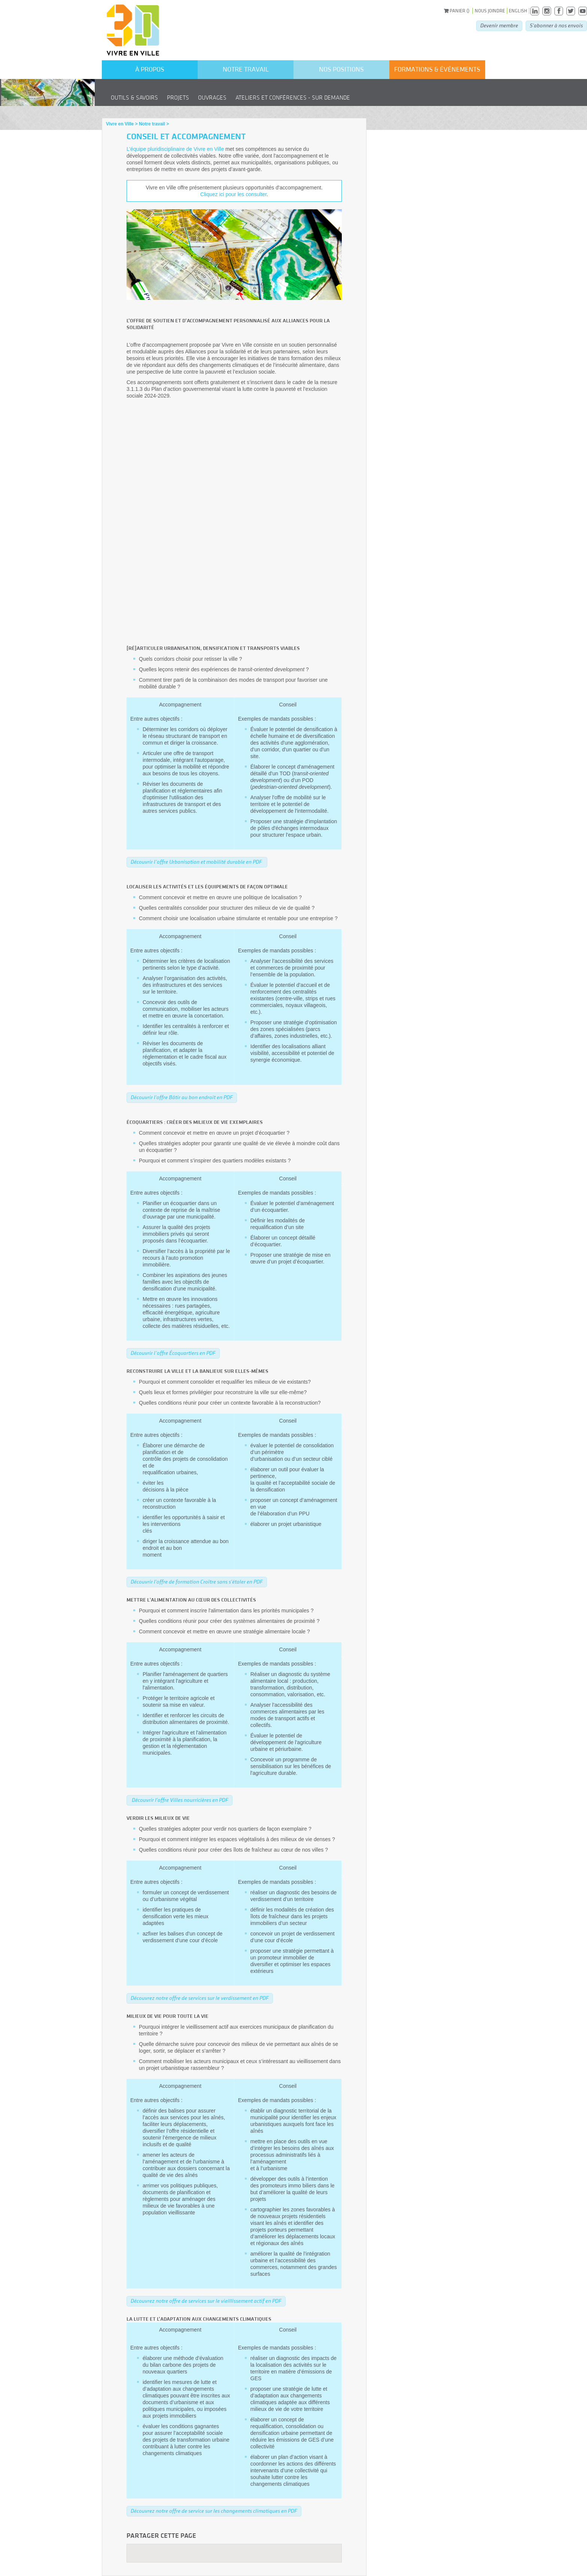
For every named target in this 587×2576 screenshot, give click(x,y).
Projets (178, 97)
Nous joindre (490, 11)
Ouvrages (212, 97)
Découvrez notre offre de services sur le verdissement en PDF (200, 1998)
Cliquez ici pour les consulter (233, 194)
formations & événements (437, 69)
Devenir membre (499, 25)
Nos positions (341, 69)
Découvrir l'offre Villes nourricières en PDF (179, 1800)
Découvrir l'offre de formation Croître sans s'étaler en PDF (197, 1581)
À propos (149, 69)
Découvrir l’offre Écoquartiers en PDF (173, 1353)
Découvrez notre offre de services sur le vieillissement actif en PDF (206, 2301)
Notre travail (246, 69)
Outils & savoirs (134, 97)
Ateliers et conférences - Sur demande (292, 97)
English (518, 11)
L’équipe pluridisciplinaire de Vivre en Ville (175, 149)
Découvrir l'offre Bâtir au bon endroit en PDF (182, 1097)
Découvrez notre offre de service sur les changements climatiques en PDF (214, 2511)
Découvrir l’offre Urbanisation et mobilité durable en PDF (197, 862)
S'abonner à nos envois (556, 25)
